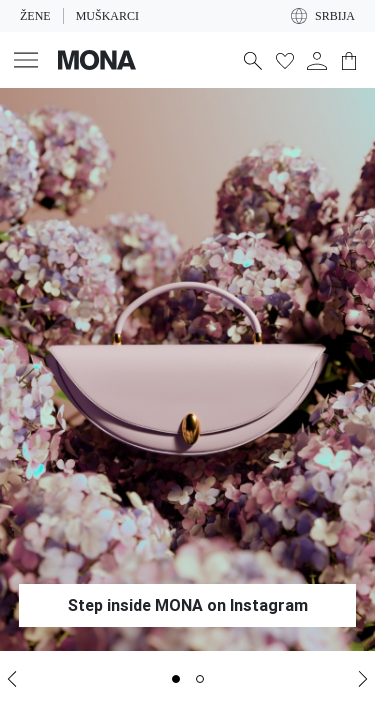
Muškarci (104, 16)
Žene (35, 16)
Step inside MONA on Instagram (188, 605)
